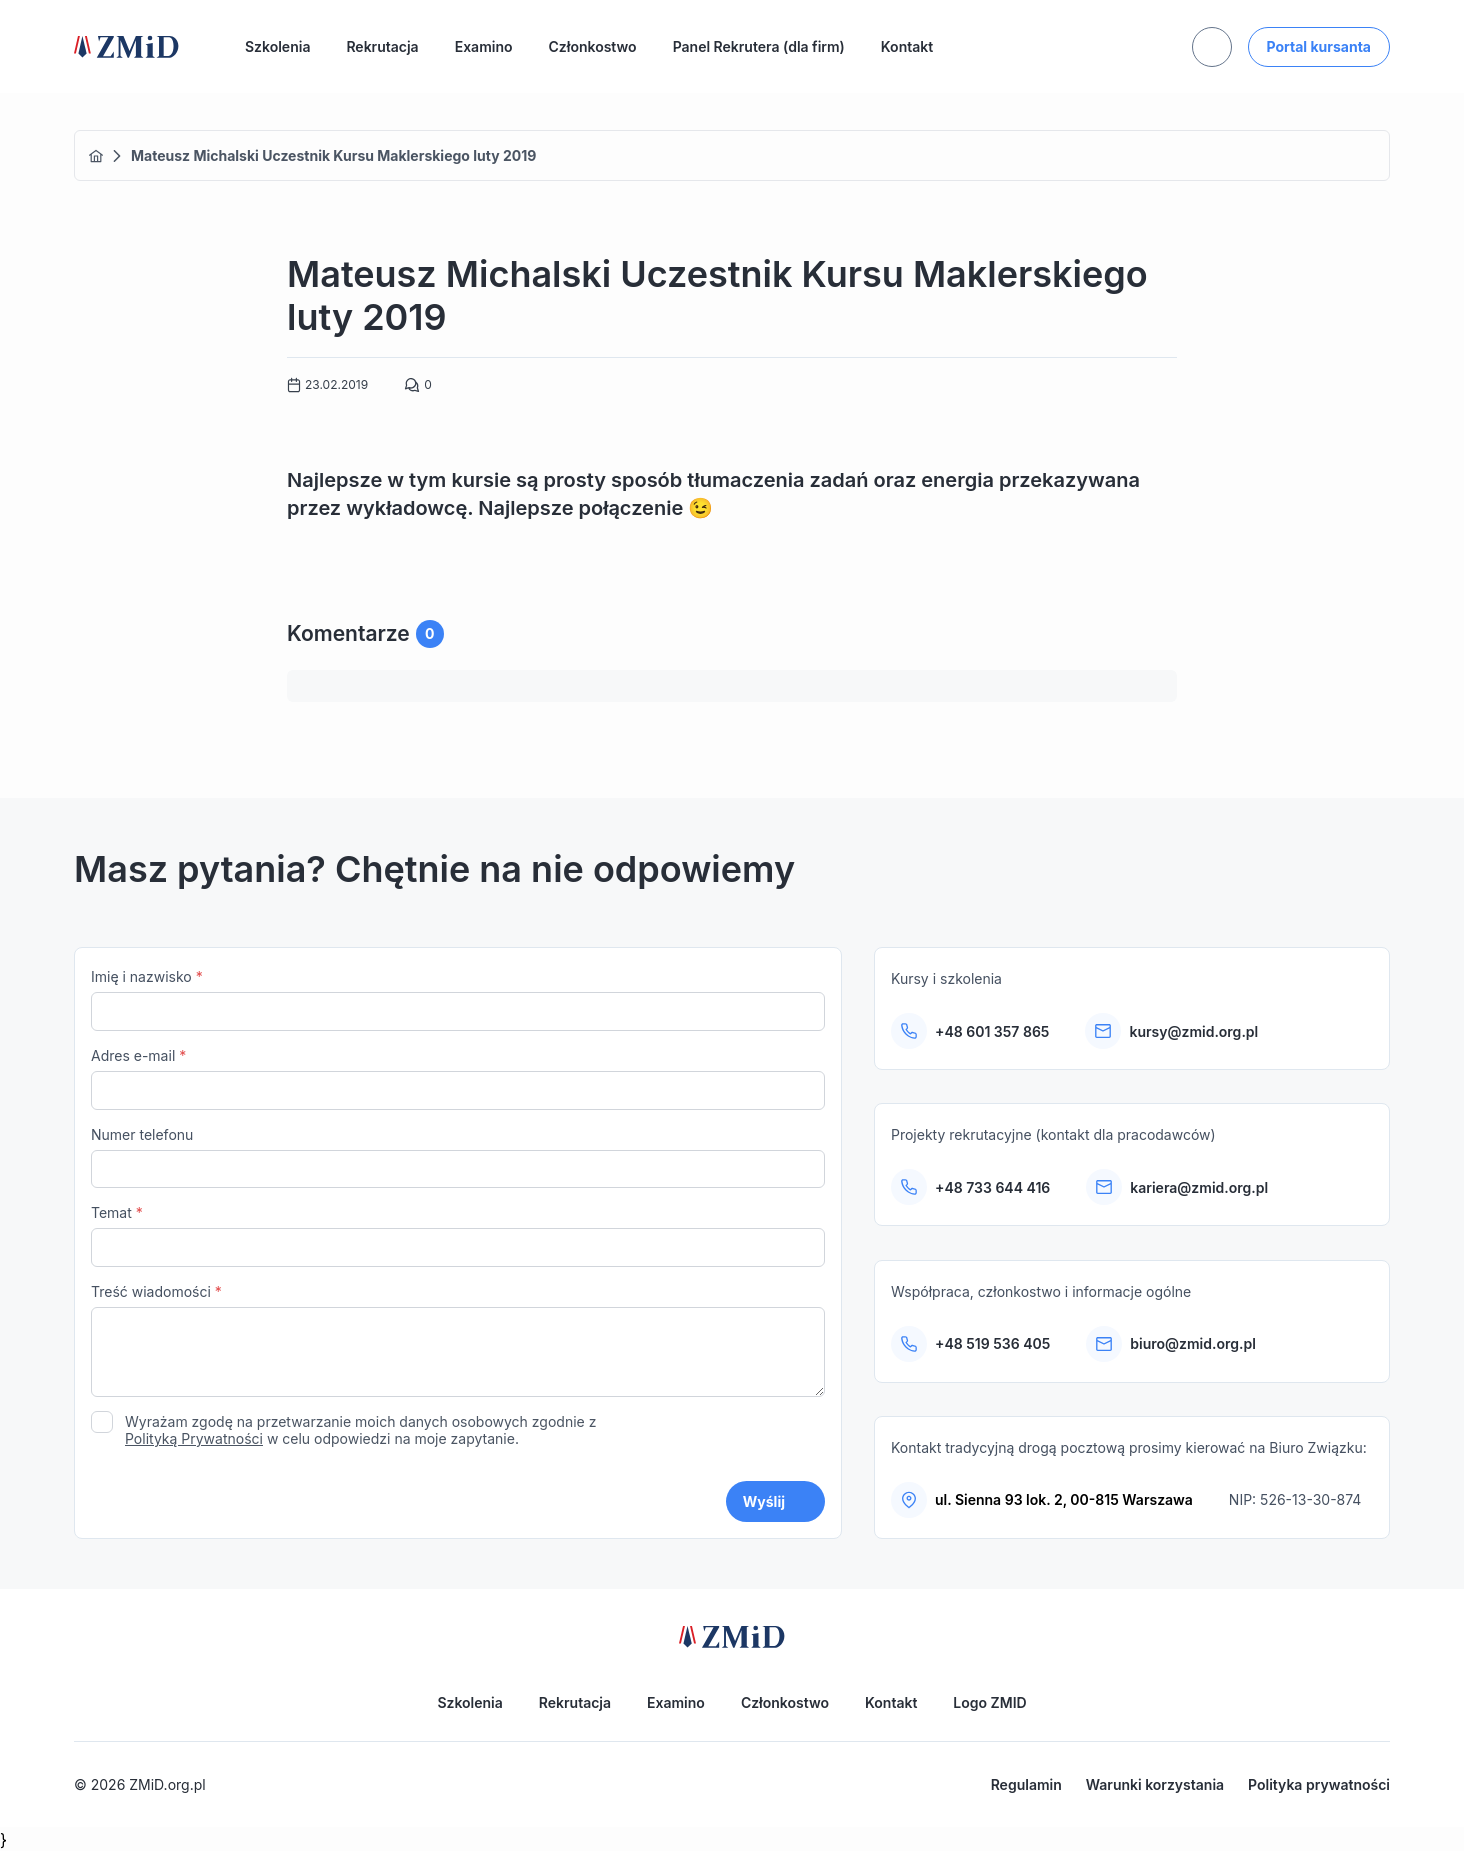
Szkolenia (277, 46)
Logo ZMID (989, 1702)
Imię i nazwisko (458, 999)
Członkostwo (593, 46)
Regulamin (1026, 1784)
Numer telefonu (458, 1157)
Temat (458, 1235)
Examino (484, 46)
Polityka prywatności (1319, 1784)
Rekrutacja (382, 46)
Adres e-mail (458, 1078)
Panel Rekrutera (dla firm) (759, 46)
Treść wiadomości (458, 1342)
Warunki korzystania (1155, 1784)
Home (96, 156)
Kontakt (907, 46)
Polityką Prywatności (194, 1438)
